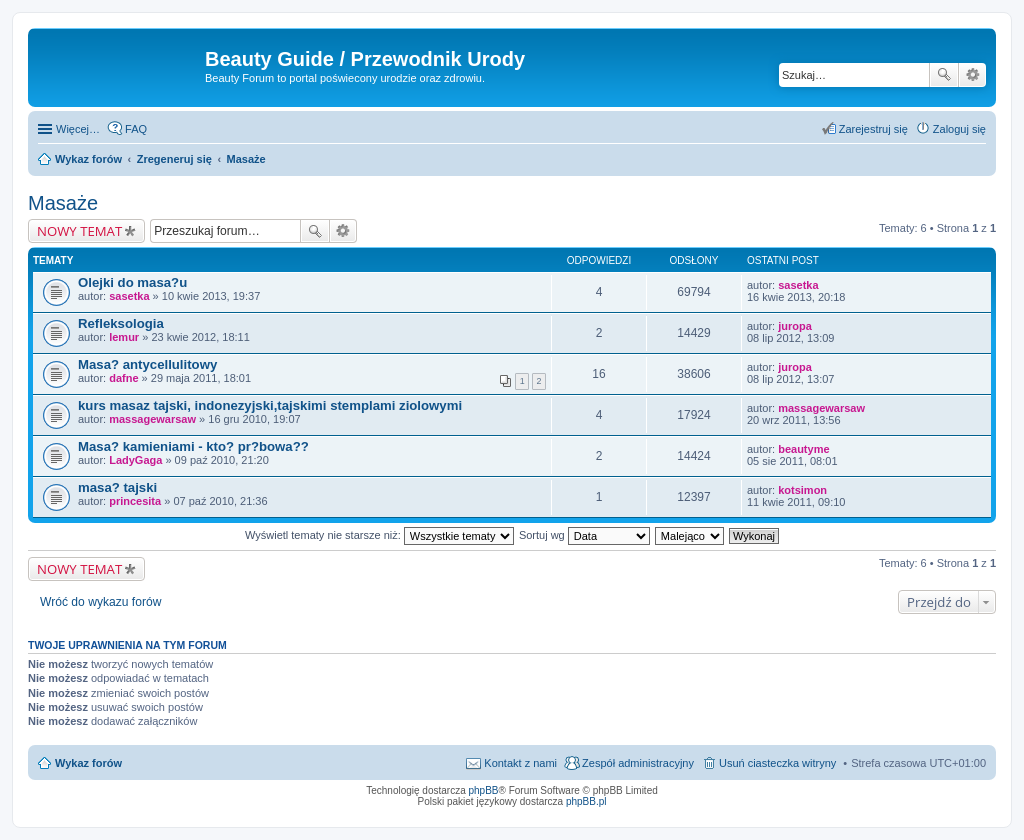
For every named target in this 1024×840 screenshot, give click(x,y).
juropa (795, 326)
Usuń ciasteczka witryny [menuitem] (777, 763)
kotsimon (802, 490)
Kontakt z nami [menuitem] (520, 763)
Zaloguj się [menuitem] (959, 129)
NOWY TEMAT (79, 231)
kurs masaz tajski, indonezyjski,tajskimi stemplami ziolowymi (270, 405)
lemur (124, 337)
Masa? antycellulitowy (147, 364)
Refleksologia (121, 323)
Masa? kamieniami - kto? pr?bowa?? (193, 446)
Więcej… (78, 129)
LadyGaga (135, 460)
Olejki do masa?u (132, 282)
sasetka (129, 296)
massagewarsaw (152, 419)
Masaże (63, 203)
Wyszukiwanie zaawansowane (972, 75)
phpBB (484, 790)
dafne (123, 378)
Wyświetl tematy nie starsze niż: (379, 535)
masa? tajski (117, 487)
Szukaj (944, 75)
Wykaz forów (88, 763)
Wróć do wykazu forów (100, 602)
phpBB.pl (586, 801)
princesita (135, 501)
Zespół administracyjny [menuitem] (638, 763)
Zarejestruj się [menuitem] (873, 129)
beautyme (803, 449)
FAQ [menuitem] (136, 129)
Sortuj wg (584, 535)
